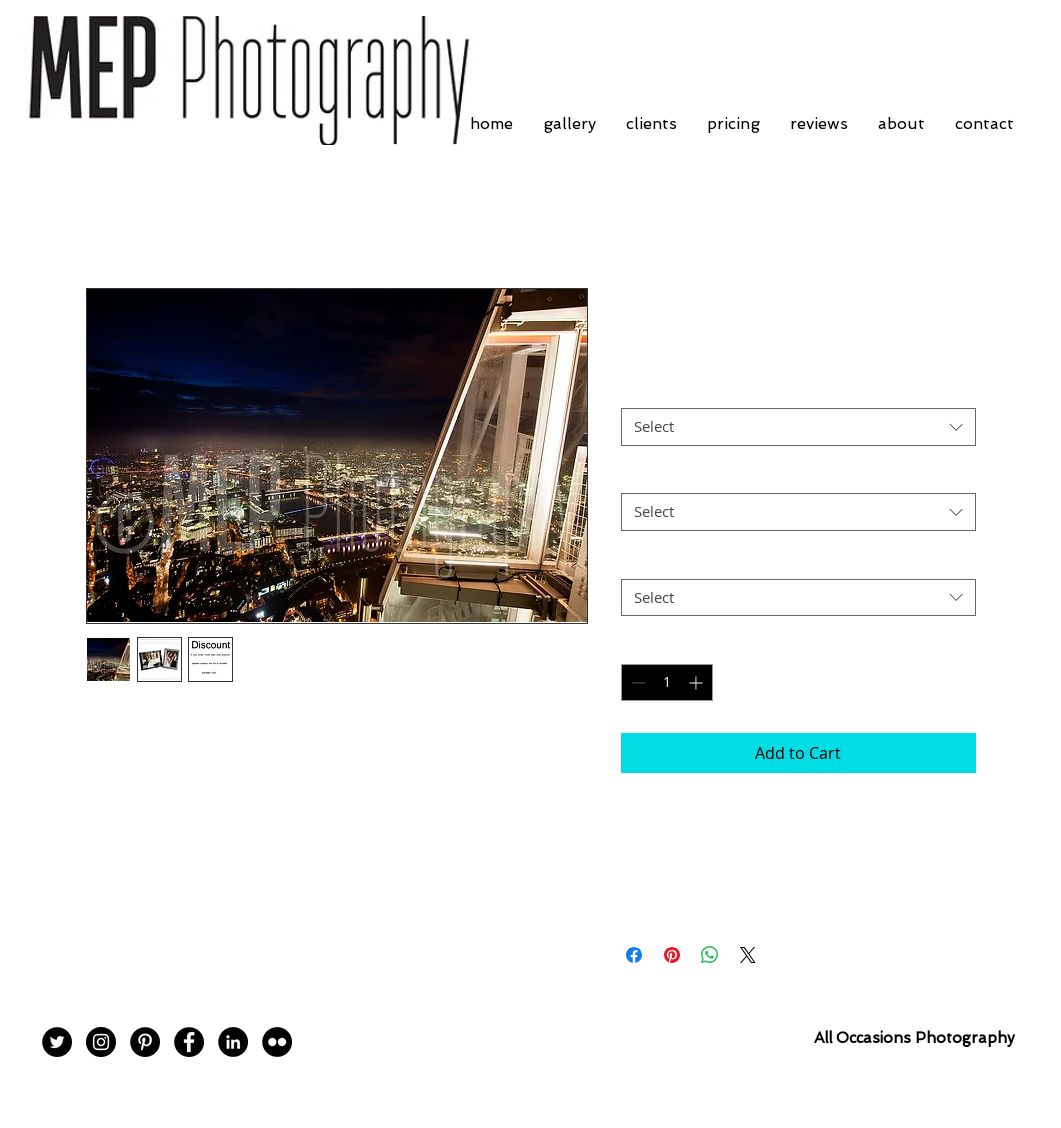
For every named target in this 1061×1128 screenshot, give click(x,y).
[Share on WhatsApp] (710, 955)
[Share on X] (748, 955)
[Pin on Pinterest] (672, 955)
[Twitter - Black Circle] (57, 1042)
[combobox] (798, 427)
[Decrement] (636, 682)
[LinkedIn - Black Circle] (233, 1042)
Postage (647, 560)
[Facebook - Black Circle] (189, 1042)
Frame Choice (666, 390)
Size (634, 475)
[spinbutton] (667, 682)
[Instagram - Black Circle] (101, 1042)
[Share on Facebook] (634, 955)
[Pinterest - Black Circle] (145, 1042)
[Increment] (697, 682)
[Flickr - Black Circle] (277, 1042)
